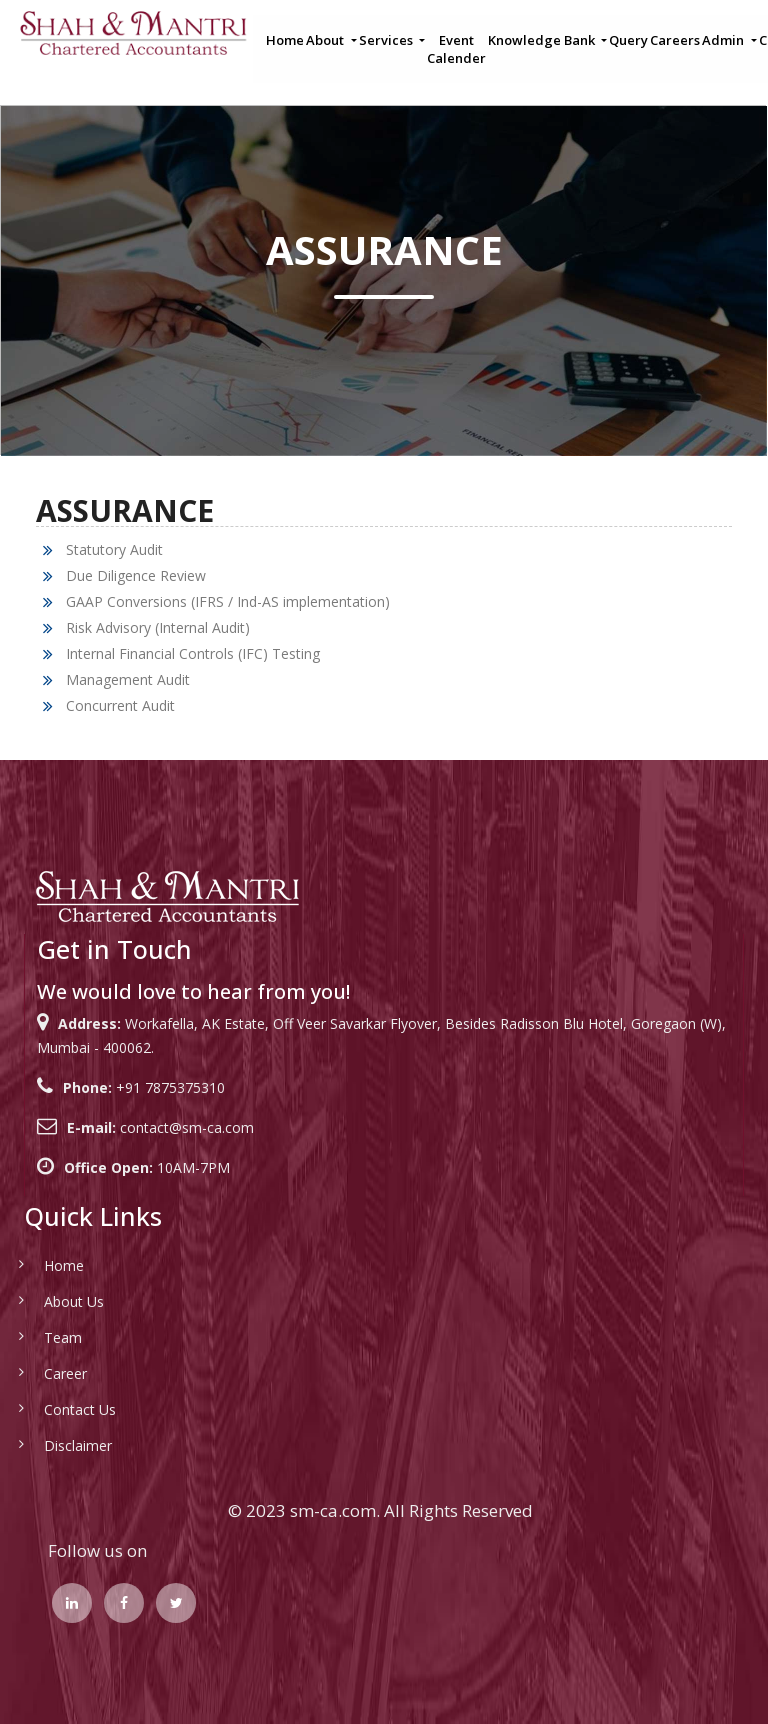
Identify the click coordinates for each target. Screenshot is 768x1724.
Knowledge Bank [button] (543, 40)
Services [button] (387, 40)
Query (628, 40)
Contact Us (57, 1409)
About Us (51, 1301)
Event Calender (456, 49)
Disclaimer (55, 1445)
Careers (675, 40)
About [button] (326, 40)
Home (285, 40)
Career (42, 1373)
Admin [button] (724, 40)
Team (40, 1337)
